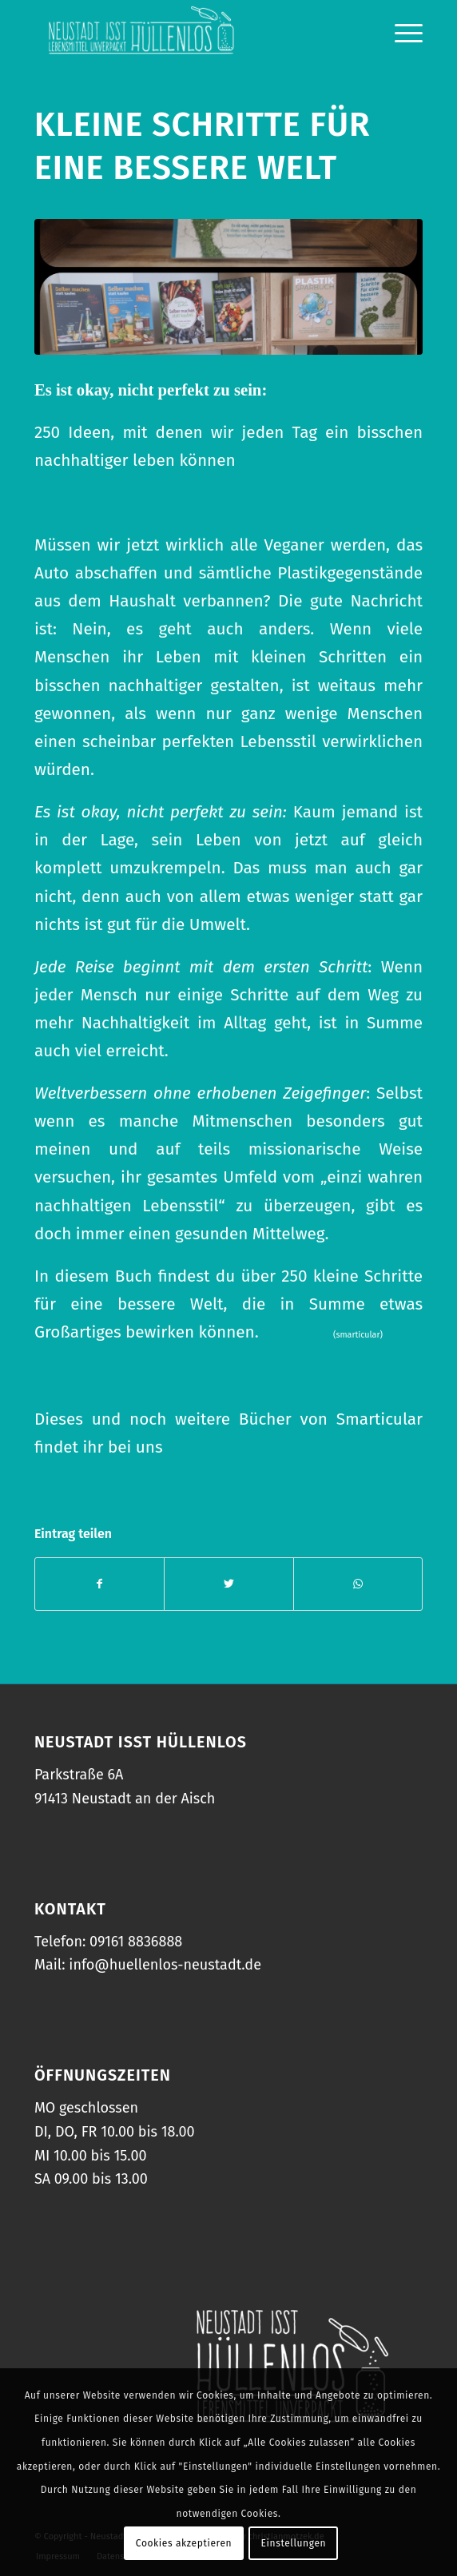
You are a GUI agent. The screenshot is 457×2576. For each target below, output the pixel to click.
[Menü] (401, 32)
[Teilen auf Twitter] (228, 1584)
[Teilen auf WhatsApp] (358, 1584)
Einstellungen (294, 2543)
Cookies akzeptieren (184, 2543)
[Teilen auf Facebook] (99, 1584)
